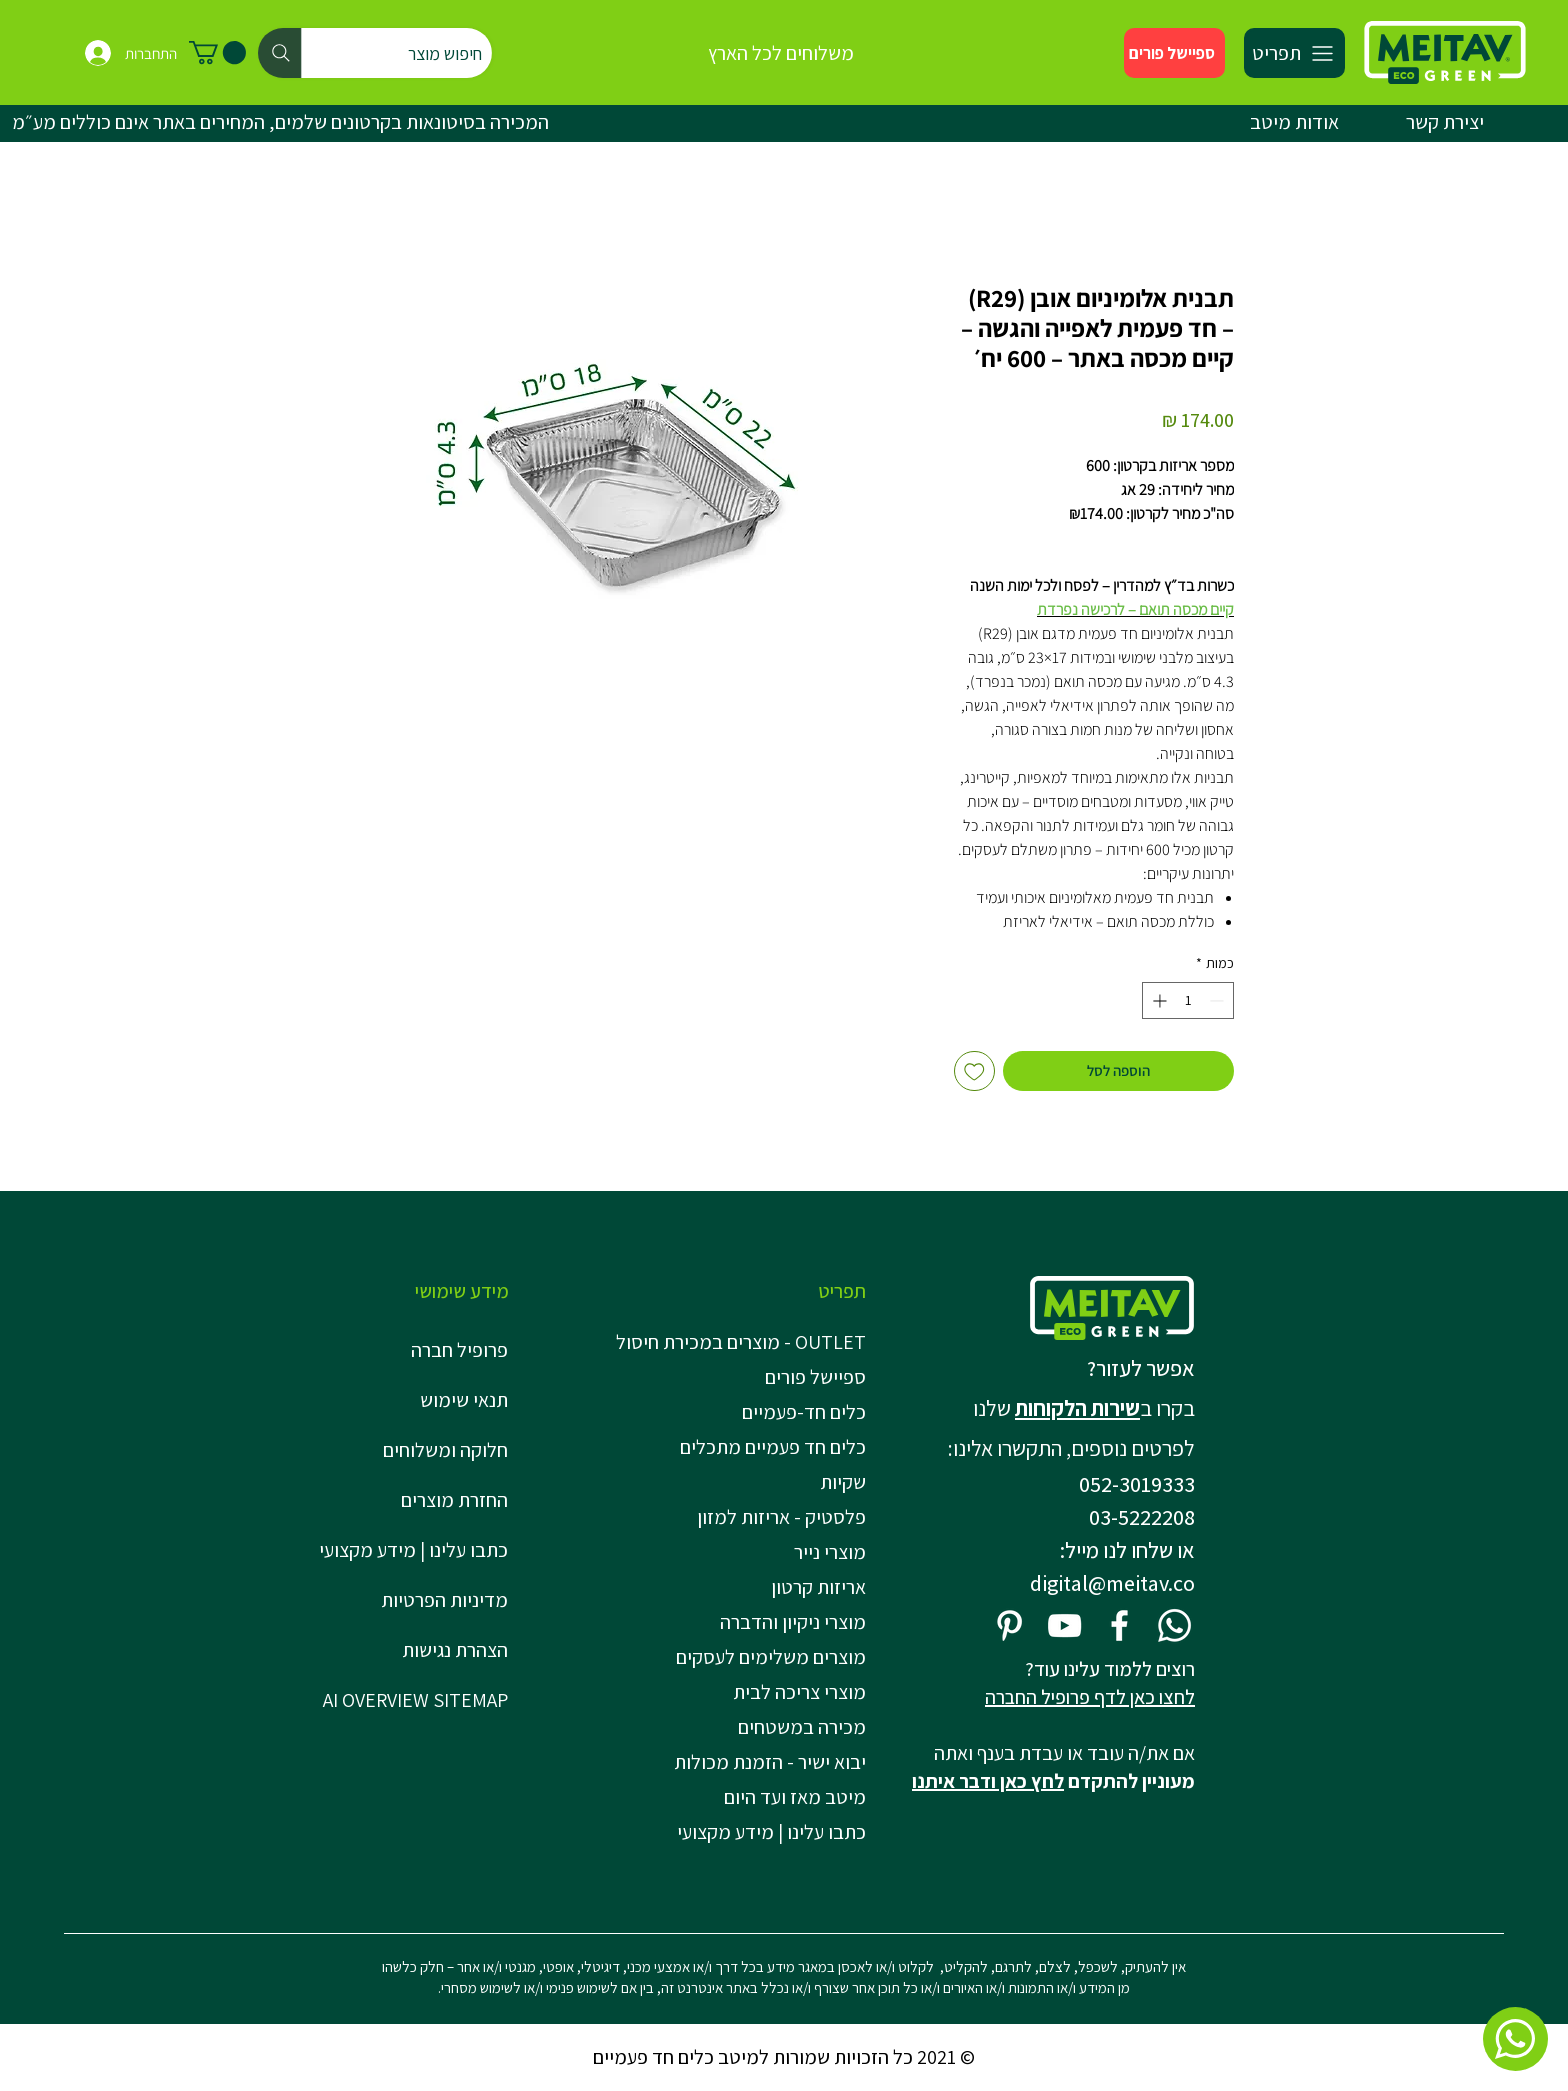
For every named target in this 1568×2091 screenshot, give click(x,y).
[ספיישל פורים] (1174, 53)
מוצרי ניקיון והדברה (793, 1622)
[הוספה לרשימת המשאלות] (974, 1071)
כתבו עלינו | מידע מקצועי (413, 1550)
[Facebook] (1119, 1625)
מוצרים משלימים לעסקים (771, 1657)
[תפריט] (1294, 53)
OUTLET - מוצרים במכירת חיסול (746, 1342)
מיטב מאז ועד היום (795, 1797)
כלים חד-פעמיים (804, 1412)
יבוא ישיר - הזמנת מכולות (770, 1762)
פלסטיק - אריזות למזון (781, 1517)
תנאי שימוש (464, 1400)
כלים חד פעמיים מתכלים (773, 1447)
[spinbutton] (1188, 1000)
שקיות (843, 1482)
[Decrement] (1218, 1000)
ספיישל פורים (815, 1377)
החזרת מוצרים (454, 1500)
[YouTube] (1064, 1625)
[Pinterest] (1009, 1625)
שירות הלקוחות (1077, 1408)
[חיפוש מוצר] (375, 53)
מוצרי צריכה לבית (799, 1692)
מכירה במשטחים (802, 1727)
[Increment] (1157, 1000)
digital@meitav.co (1112, 1583)
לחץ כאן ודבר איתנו (988, 1781)
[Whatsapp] (1174, 1625)
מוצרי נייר (830, 1552)
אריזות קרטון (818, 1587)
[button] (217, 52)
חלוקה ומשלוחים (445, 1450)
